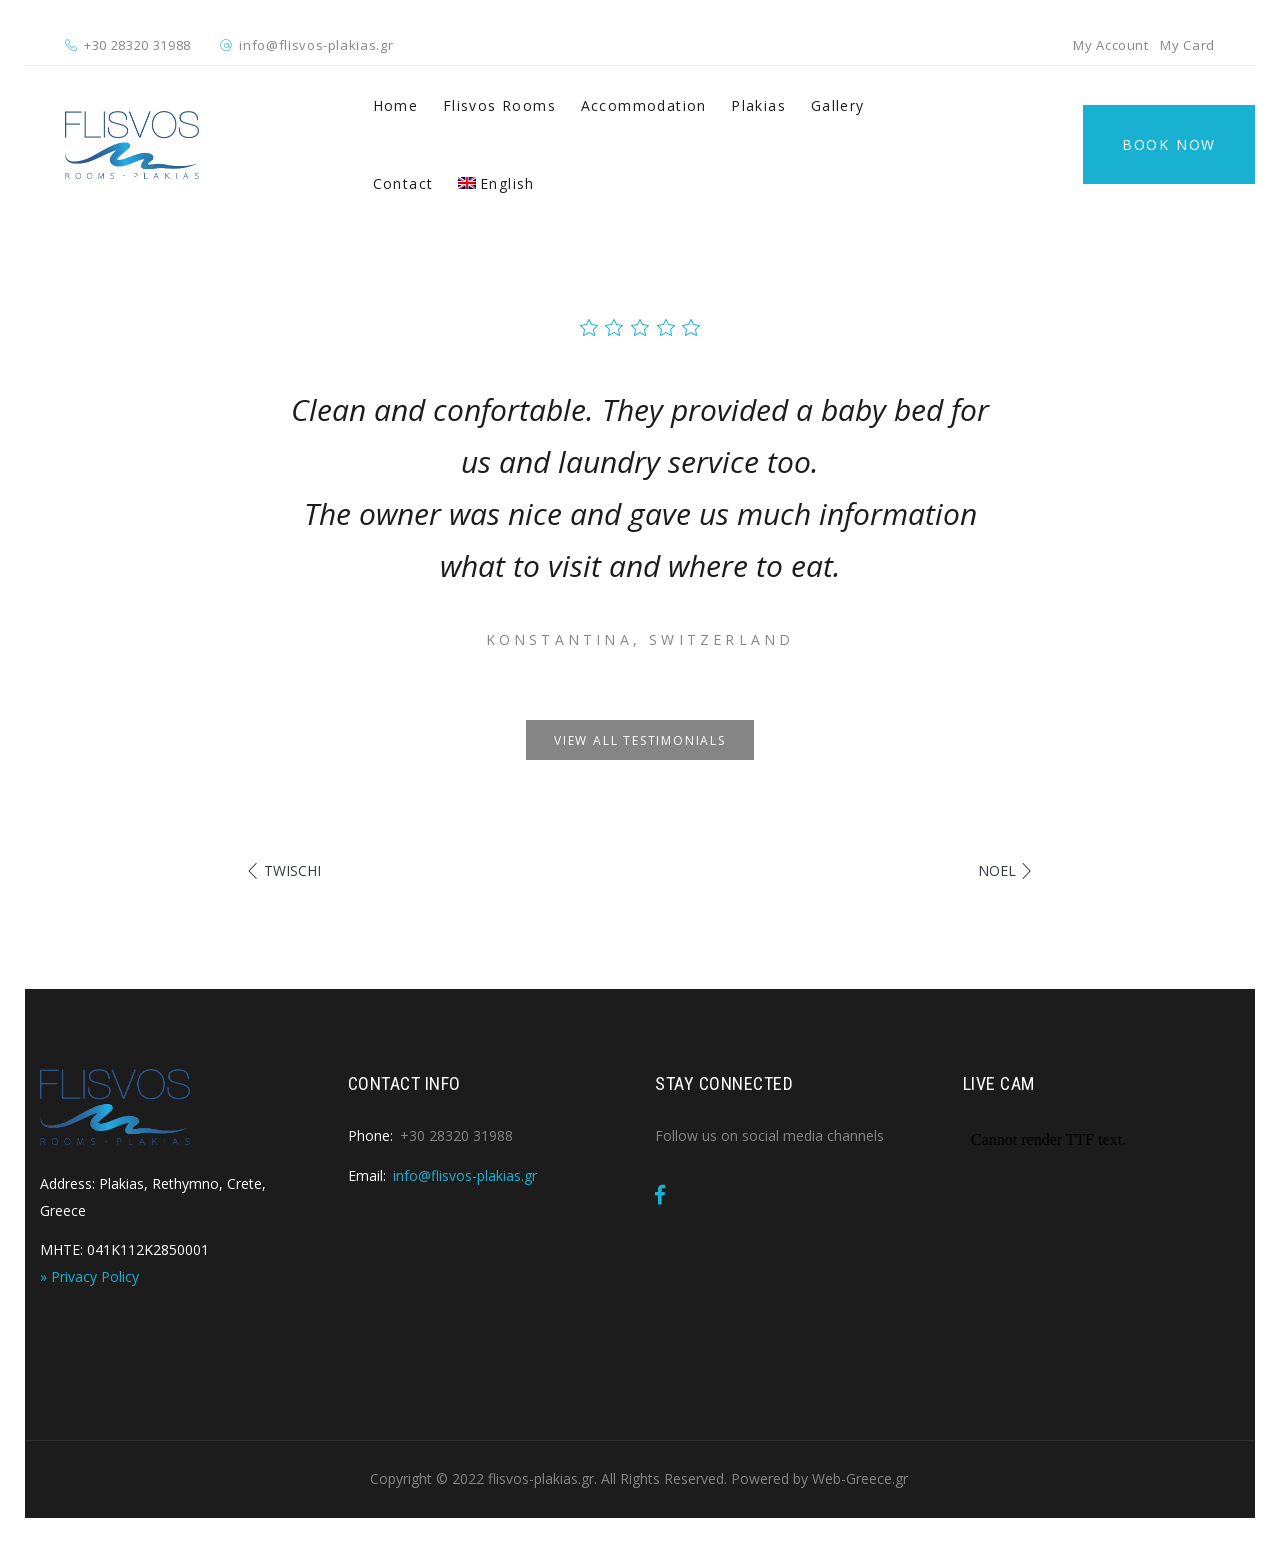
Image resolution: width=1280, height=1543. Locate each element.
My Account (1111, 45)
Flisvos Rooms (499, 105)
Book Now (1169, 144)
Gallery (838, 105)
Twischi (292, 870)
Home (396, 105)
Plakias (758, 105)
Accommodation (644, 105)
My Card (1187, 45)
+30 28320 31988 (137, 45)
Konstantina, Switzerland (640, 639)
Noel (997, 870)
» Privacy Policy (89, 1276)
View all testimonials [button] (640, 740)
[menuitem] (496, 184)
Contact (403, 183)
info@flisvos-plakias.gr (316, 45)
